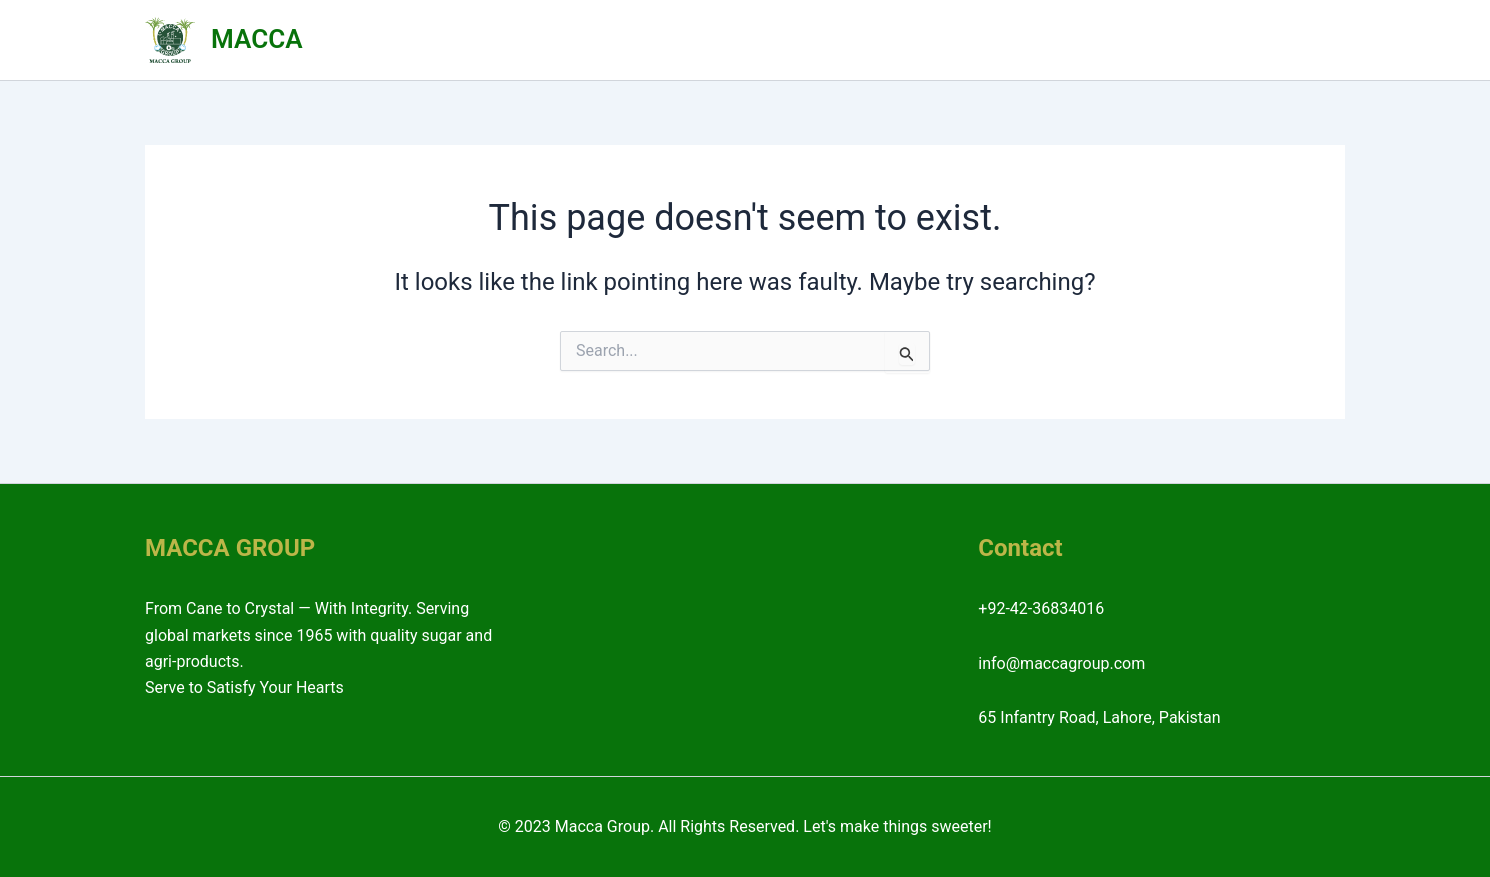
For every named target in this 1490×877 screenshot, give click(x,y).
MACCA (256, 39)
